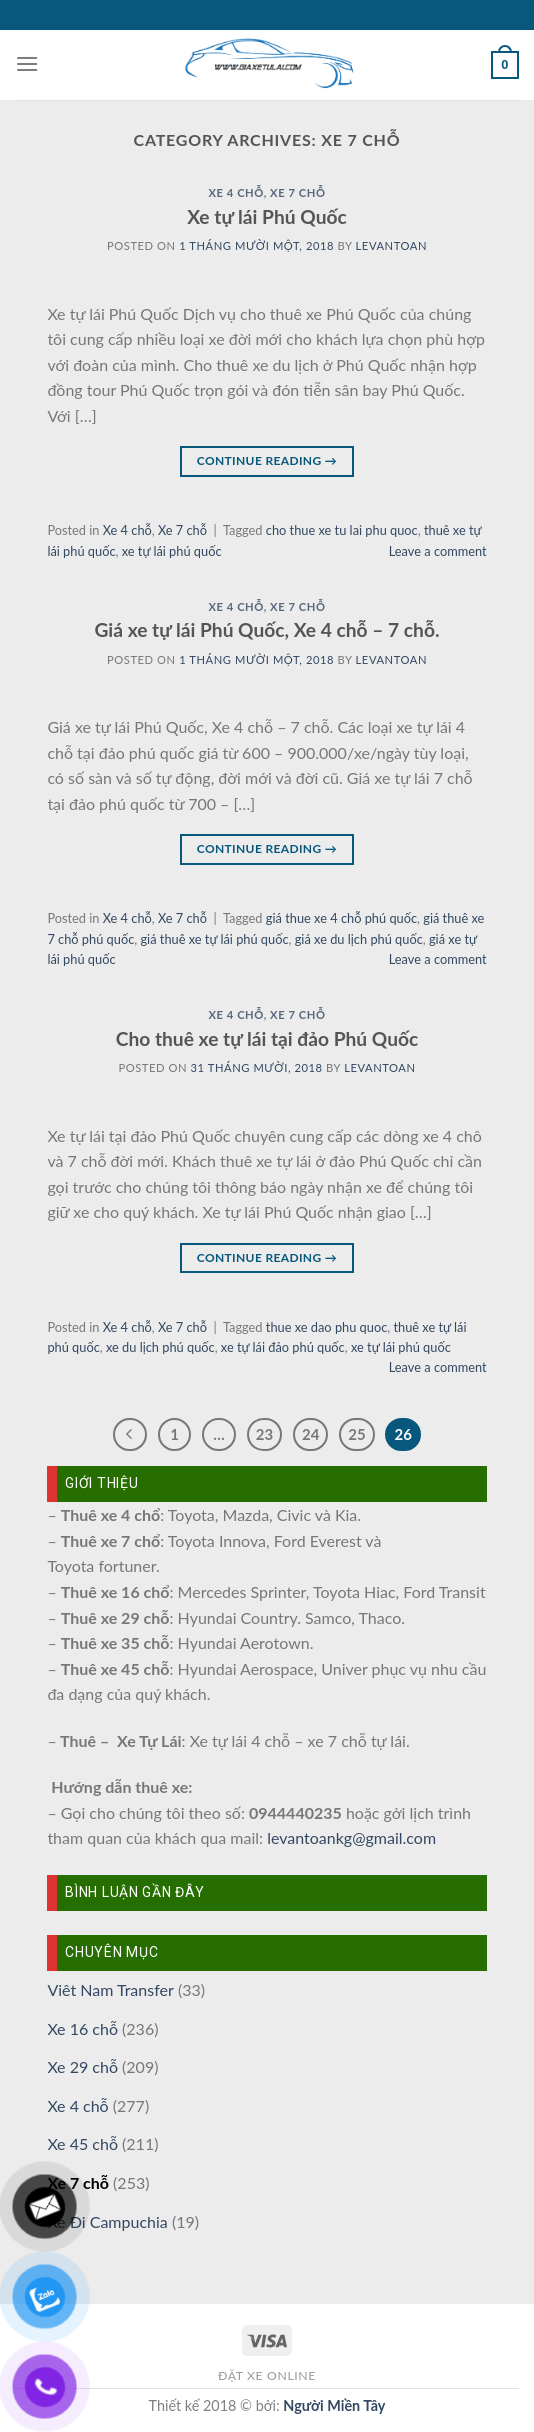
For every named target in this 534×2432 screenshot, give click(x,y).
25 (356, 1434)
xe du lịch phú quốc (160, 1347)
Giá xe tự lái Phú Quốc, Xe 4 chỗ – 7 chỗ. (266, 629)
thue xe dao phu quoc (326, 1327)
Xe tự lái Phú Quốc (266, 216)
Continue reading (267, 460)
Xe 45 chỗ (82, 2143)
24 (310, 1434)
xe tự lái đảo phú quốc (283, 1347)
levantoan (391, 245)
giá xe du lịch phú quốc (359, 939)
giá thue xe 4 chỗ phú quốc (341, 918)
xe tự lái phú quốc (172, 551)
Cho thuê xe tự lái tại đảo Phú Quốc (267, 1038)
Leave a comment (438, 551)
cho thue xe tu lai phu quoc (342, 530)
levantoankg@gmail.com (351, 1837)
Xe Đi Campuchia (107, 2221)
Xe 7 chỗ (297, 192)
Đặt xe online (267, 2375)
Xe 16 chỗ (82, 2028)
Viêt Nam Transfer (110, 1989)
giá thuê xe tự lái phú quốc (214, 939)
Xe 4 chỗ (235, 192)
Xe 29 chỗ (82, 2066)
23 (264, 1434)
